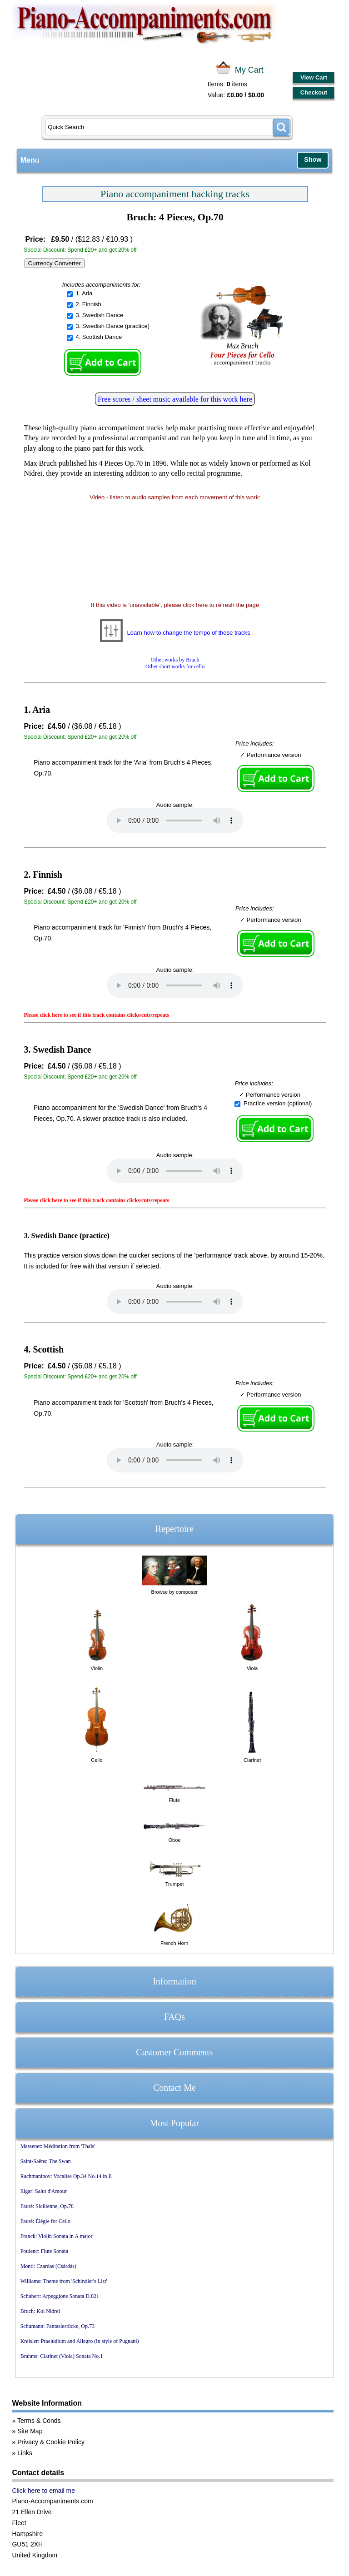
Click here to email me (43, 2490)
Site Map (29, 2431)
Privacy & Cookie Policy (51, 2442)
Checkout (313, 92)
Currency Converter (54, 263)
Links (24, 2453)
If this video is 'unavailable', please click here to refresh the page (175, 605)
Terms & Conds (39, 2420)
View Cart (313, 77)
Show (312, 159)
